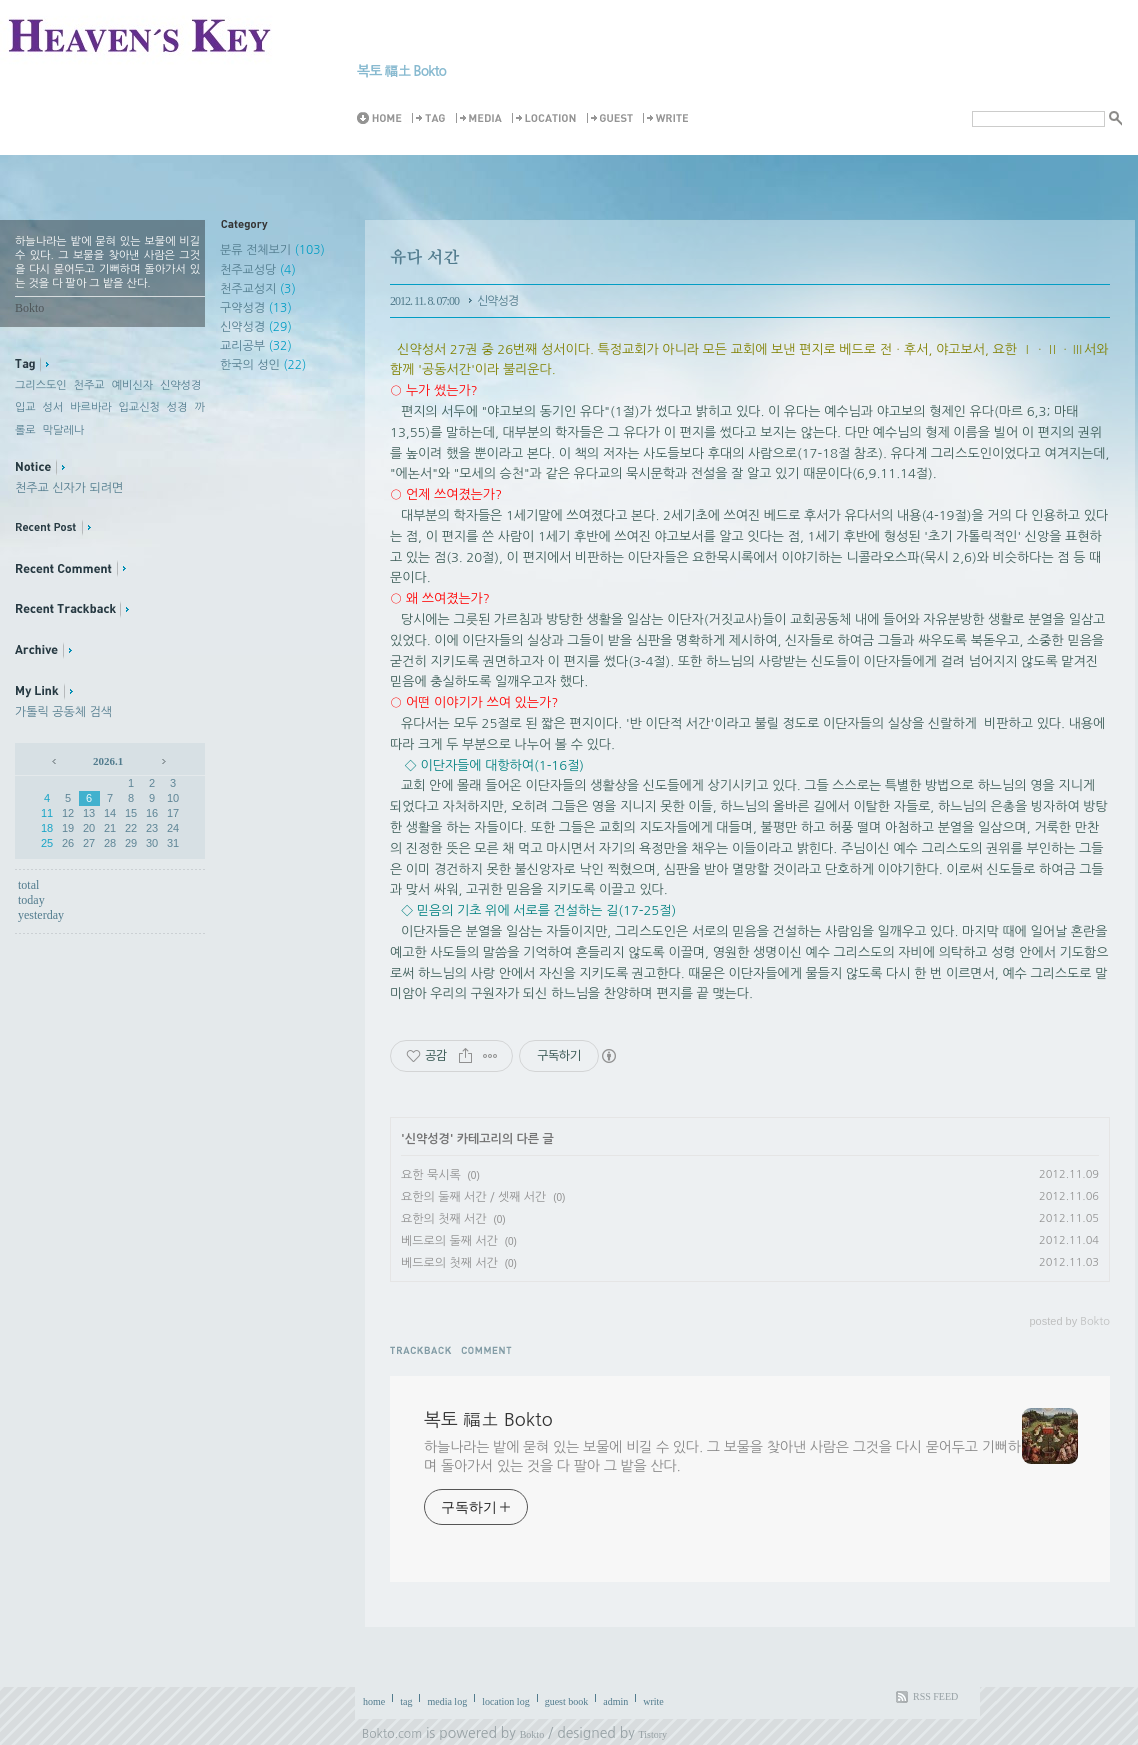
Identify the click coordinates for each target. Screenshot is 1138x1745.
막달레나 (63, 430)
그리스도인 (41, 385)
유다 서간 (424, 256)
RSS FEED (935, 1696)
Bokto (532, 1734)
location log (506, 1701)
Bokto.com (392, 1734)
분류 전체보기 (272, 250)
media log (447, 1701)
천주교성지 (258, 289)
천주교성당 (258, 270)
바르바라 (90, 407)
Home (383, 118)
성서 (53, 407)
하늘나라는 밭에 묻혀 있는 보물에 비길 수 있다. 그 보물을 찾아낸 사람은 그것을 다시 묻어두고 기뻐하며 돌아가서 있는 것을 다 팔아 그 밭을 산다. (722, 1456)
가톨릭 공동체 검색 (63, 712)
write (653, 1701)
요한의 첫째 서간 (444, 1219)
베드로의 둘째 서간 (449, 1241)
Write (669, 118)
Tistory (653, 1734)
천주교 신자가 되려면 (69, 488)
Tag (432, 118)
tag (406, 1701)
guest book (567, 1701)
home (374, 1701)
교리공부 (256, 346)
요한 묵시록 (431, 1175)
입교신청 (139, 407)
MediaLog (482, 118)
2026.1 (108, 761)
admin (615, 1701)
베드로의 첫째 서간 (449, 1263)
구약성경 (256, 308)
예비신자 (132, 385)
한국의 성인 (263, 365)
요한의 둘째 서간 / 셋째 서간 (473, 1197)
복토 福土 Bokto (401, 71)
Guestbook (613, 118)
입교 (25, 407)
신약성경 (180, 385)
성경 (177, 407)
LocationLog (547, 118)
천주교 (89, 385)
